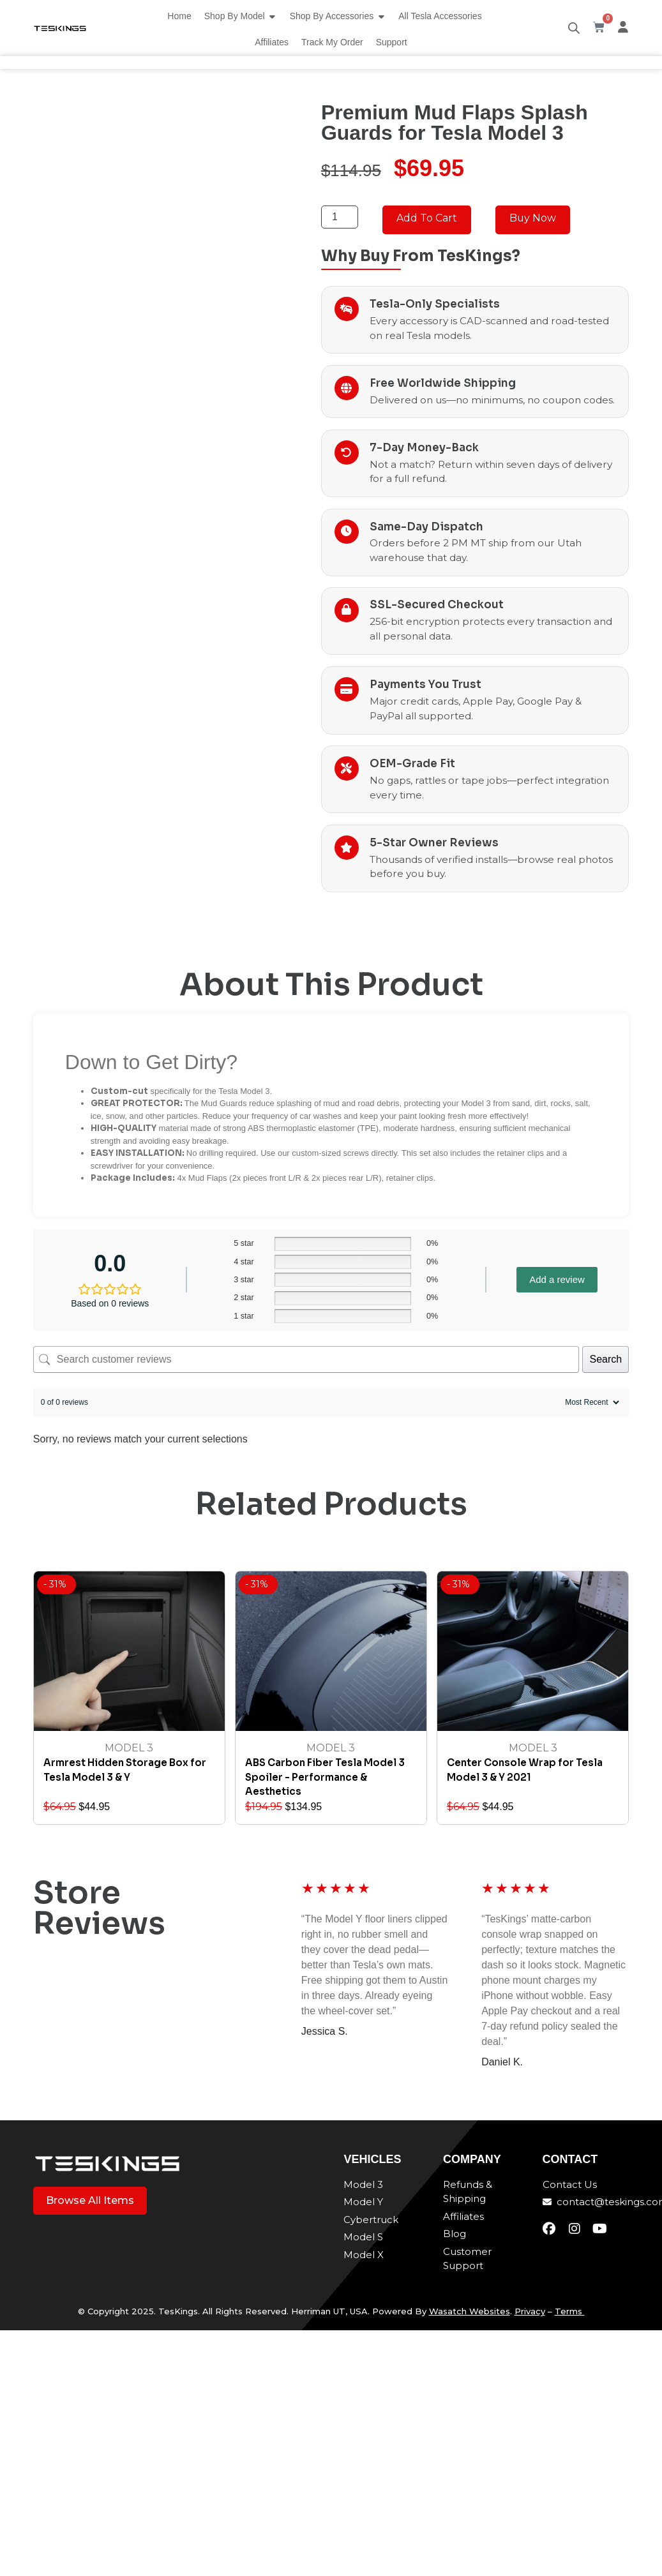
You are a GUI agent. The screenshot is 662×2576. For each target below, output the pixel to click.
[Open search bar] (574, 28)
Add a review (557, 1280)
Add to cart (426, 218)
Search (605, 1359)
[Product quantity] (339, 217)
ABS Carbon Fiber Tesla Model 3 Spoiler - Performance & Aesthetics (325, 1777)
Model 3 (129, 1748)
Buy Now (533, 218)
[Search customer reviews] (306, 1359)
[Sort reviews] (590, 1402)
